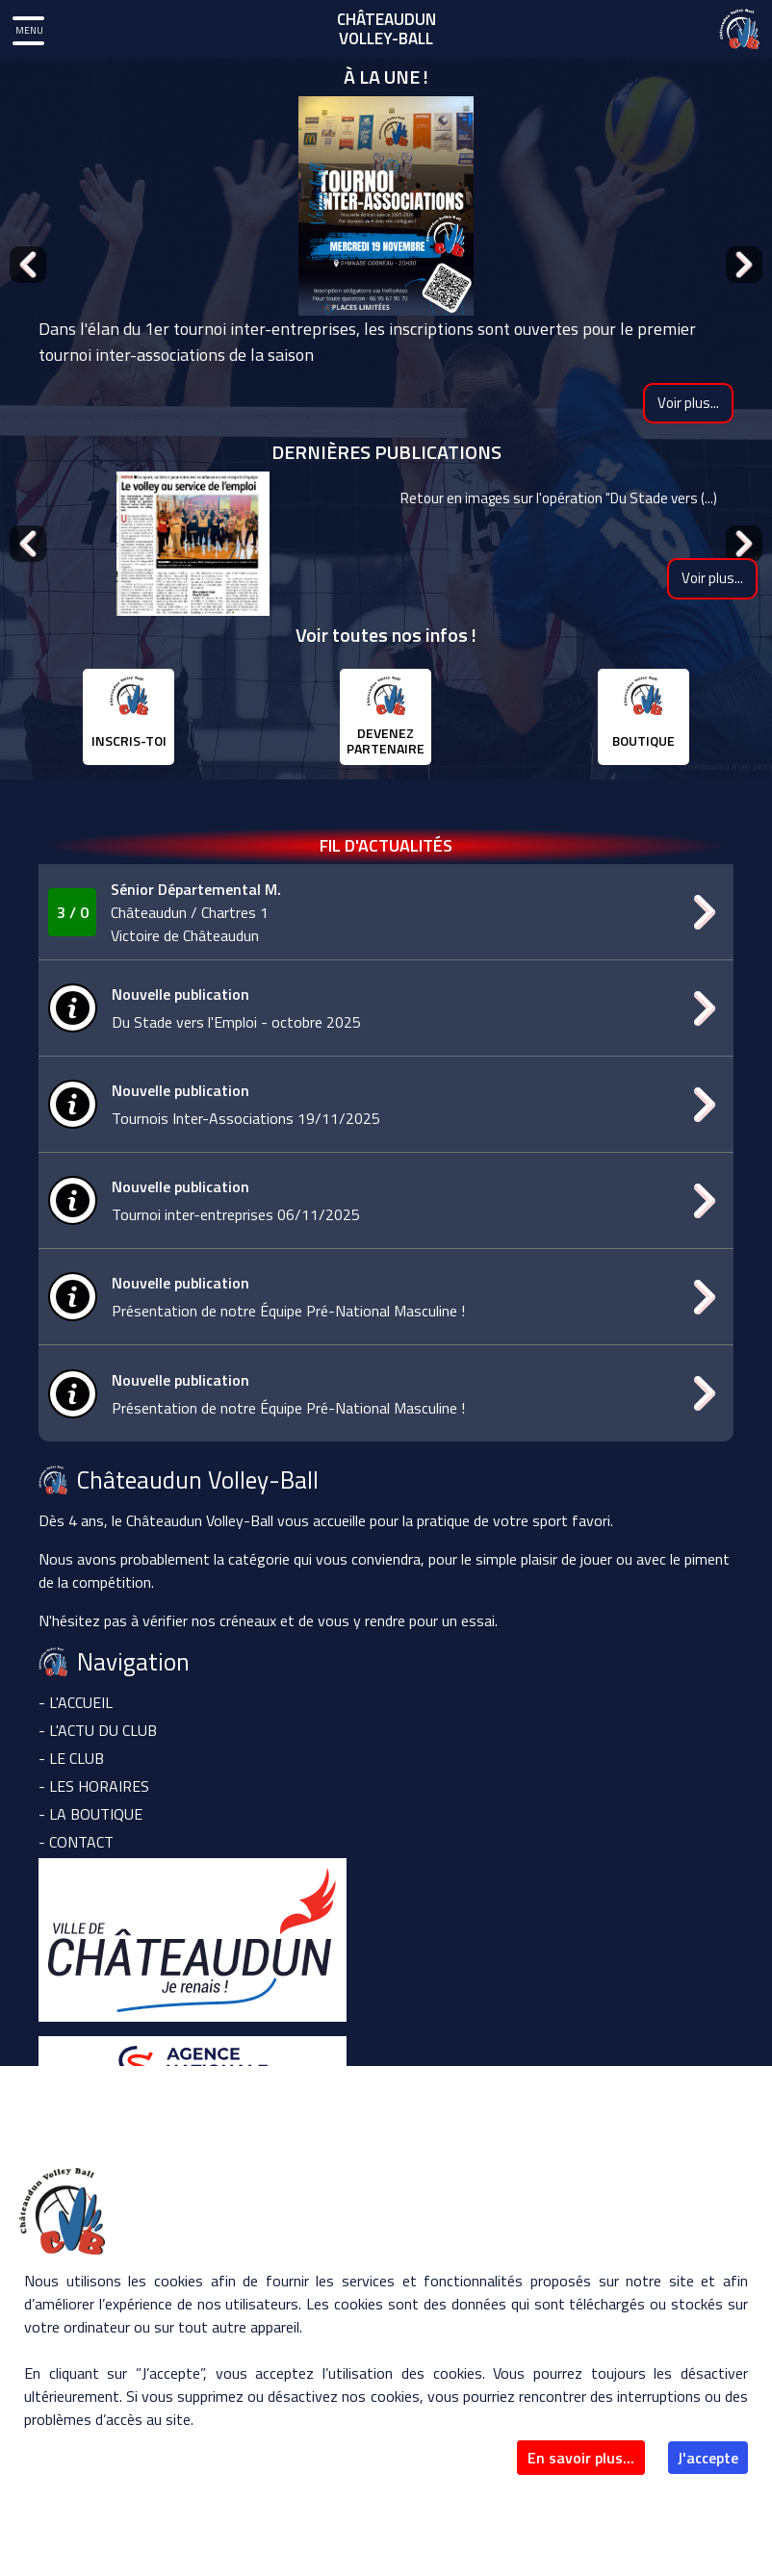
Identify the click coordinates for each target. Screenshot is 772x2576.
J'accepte (708, 2457)
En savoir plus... (581, 2457)
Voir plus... (688, 403)
